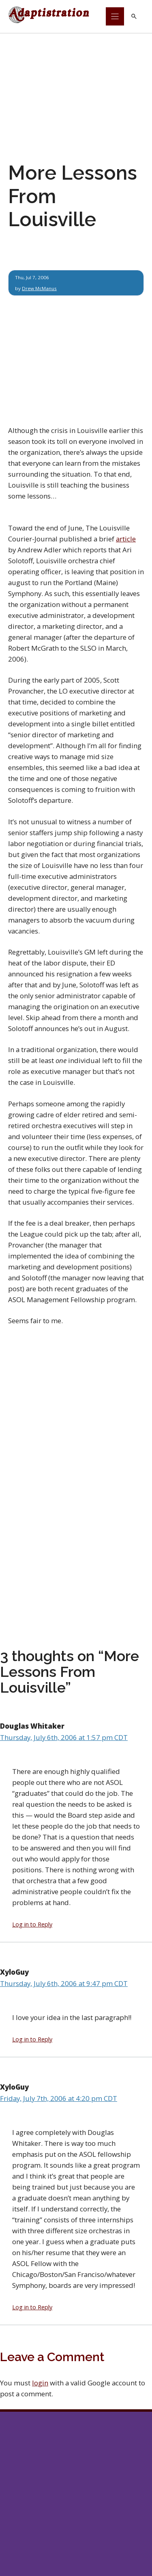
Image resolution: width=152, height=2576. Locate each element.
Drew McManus (39, 288)
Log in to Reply (32, 1924)
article (126, 538)
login (40, 2382)
